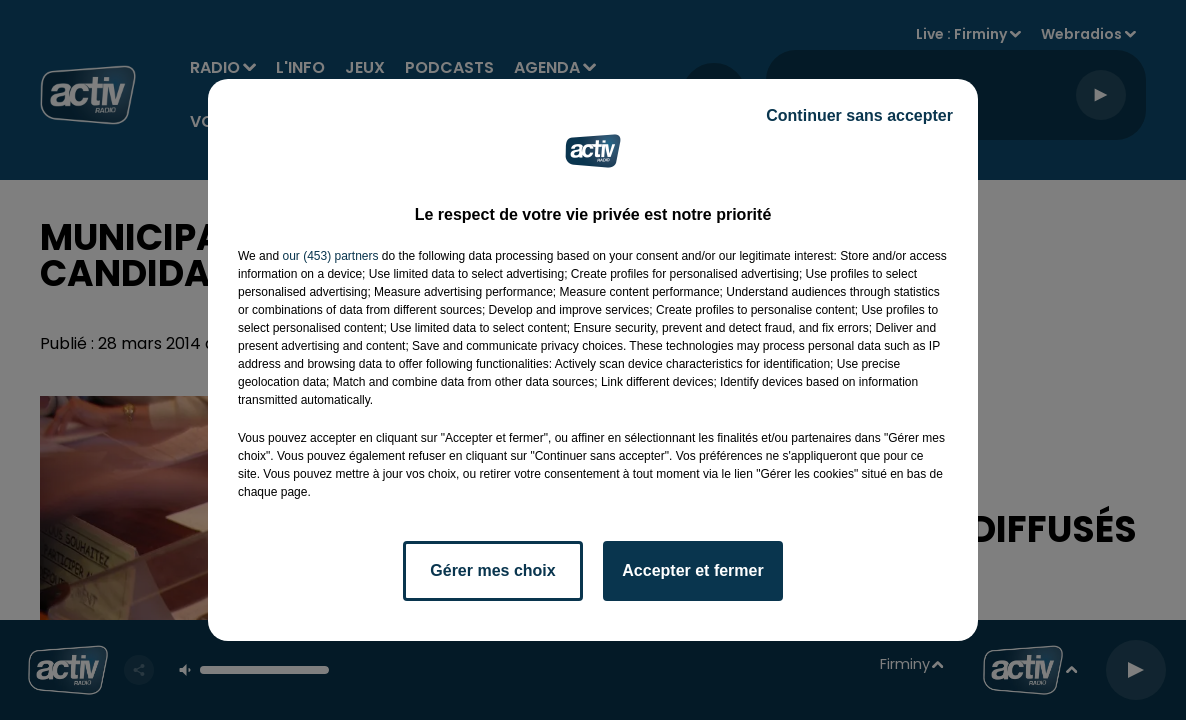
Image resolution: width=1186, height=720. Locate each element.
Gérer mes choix (492, 570)
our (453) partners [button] (330, 256)
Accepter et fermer (692, 570)
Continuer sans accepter (859, 115)
